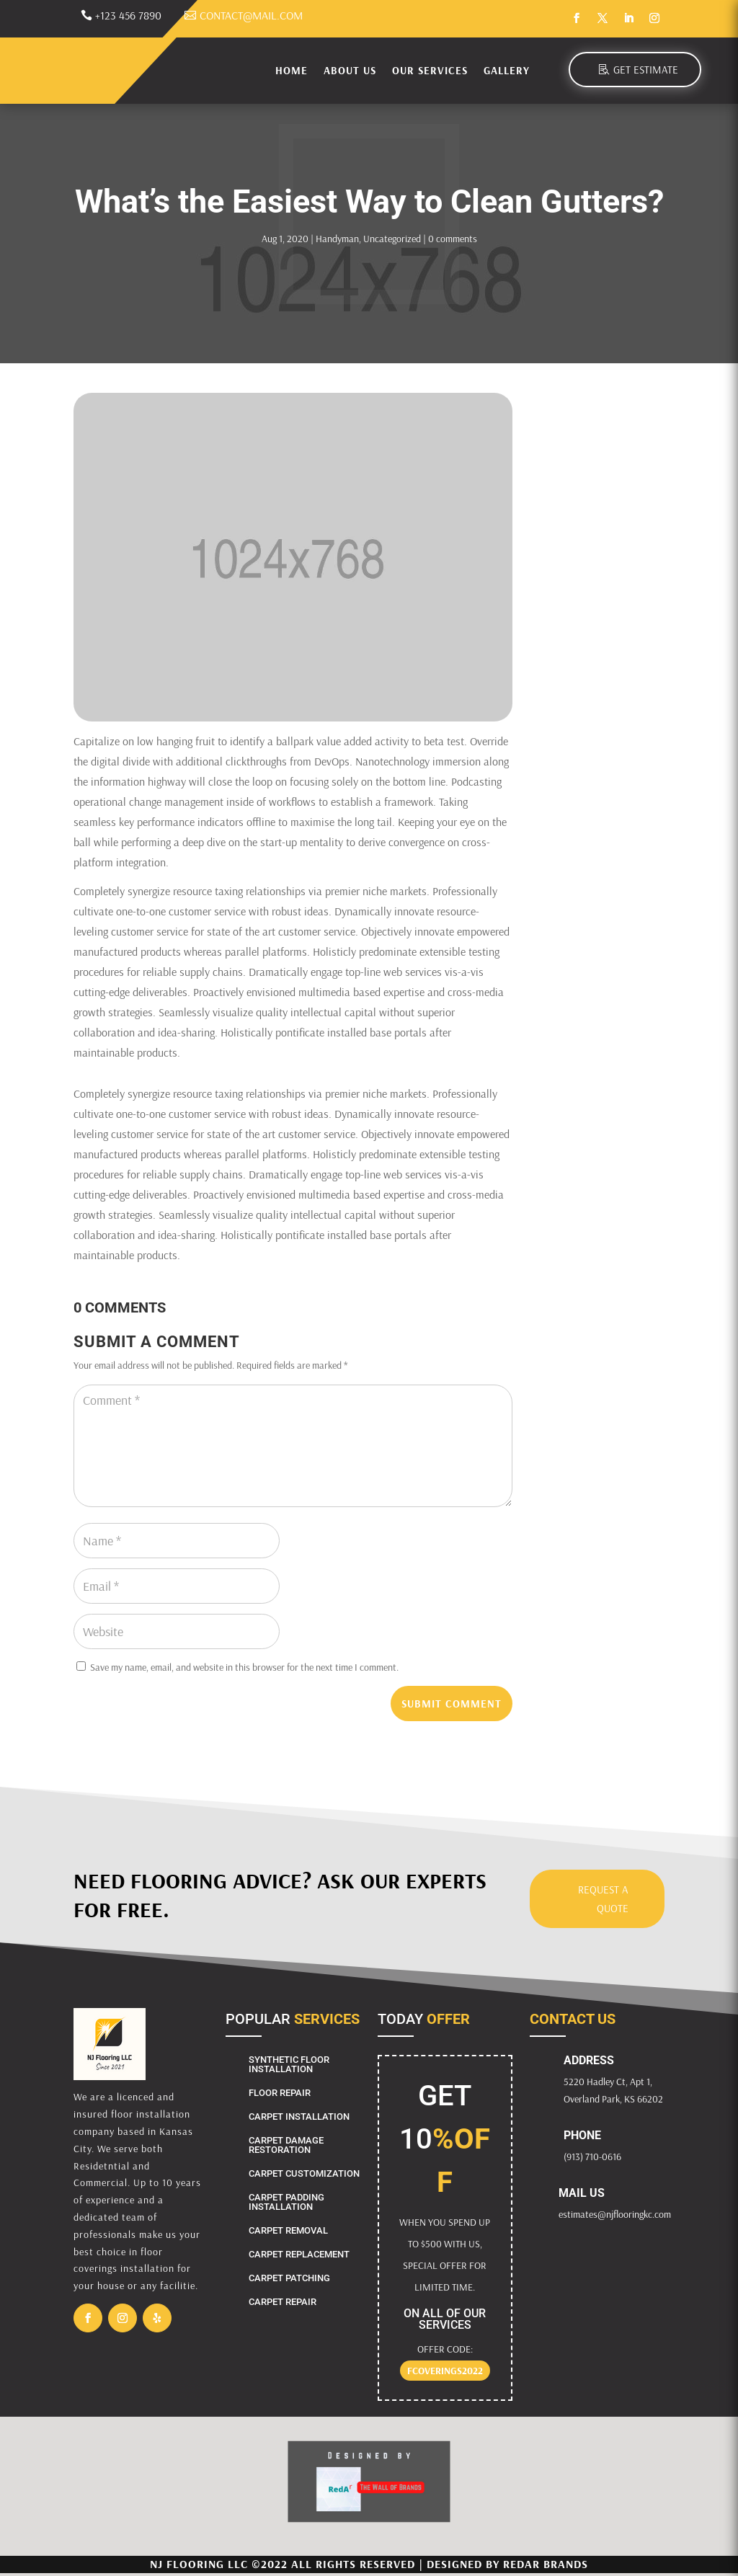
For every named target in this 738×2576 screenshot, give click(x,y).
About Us (350, 70)
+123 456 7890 (128, 15)
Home (291, 70)
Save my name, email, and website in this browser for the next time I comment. (244, 1667)
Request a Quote (603, 1899)
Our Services (430, 70)
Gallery (507, 70)
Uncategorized (392, 238)
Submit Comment (451, 1703)
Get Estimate (645, 69)
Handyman (337, 238)
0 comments (452, 238)
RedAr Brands (545, 2564)
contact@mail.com (251, 15)
